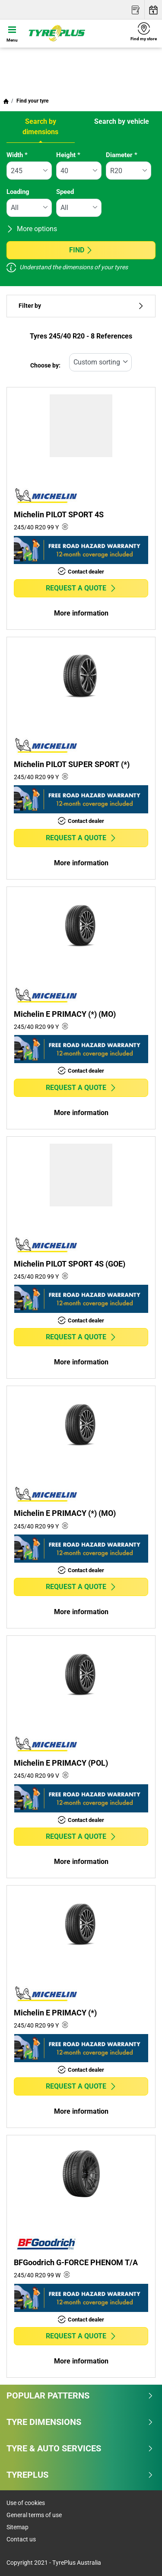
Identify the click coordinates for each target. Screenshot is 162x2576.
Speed (65, 192)
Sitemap (17, 2527)
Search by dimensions (40, 126)
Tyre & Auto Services (79, 2448)
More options (31, 229)
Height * (68, 155)
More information (81, 613)
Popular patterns (79, 2395)
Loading (17, 192)
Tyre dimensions (79, 2422)
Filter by (81, 306)
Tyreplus (79, 2474)
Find (81, 250)
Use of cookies (25, 2502)
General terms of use (34, 2515)
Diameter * (121, 155)
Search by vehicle (121, 121)
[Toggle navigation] (12, 33)
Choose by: (45, 365)
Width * (17, 155)
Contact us (21, 2539)
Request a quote (81, 588)
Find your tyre (31, 101)
